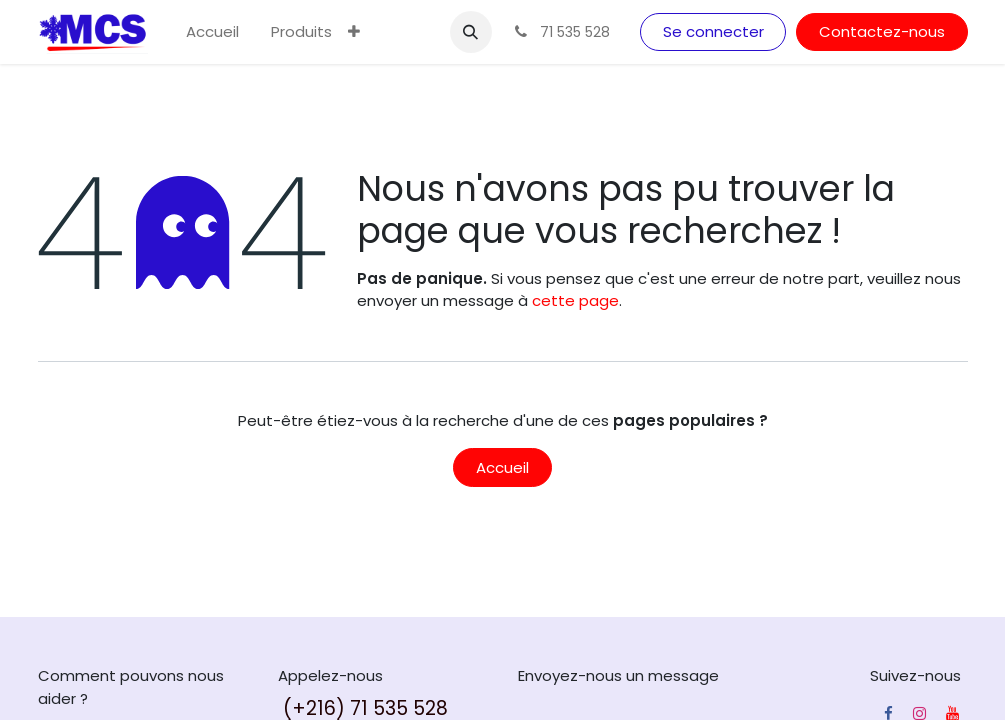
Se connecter (713, 31)
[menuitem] (212, 32)
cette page (575, 300)
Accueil (502, 467)
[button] (471, 32)
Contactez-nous (882, 31)
